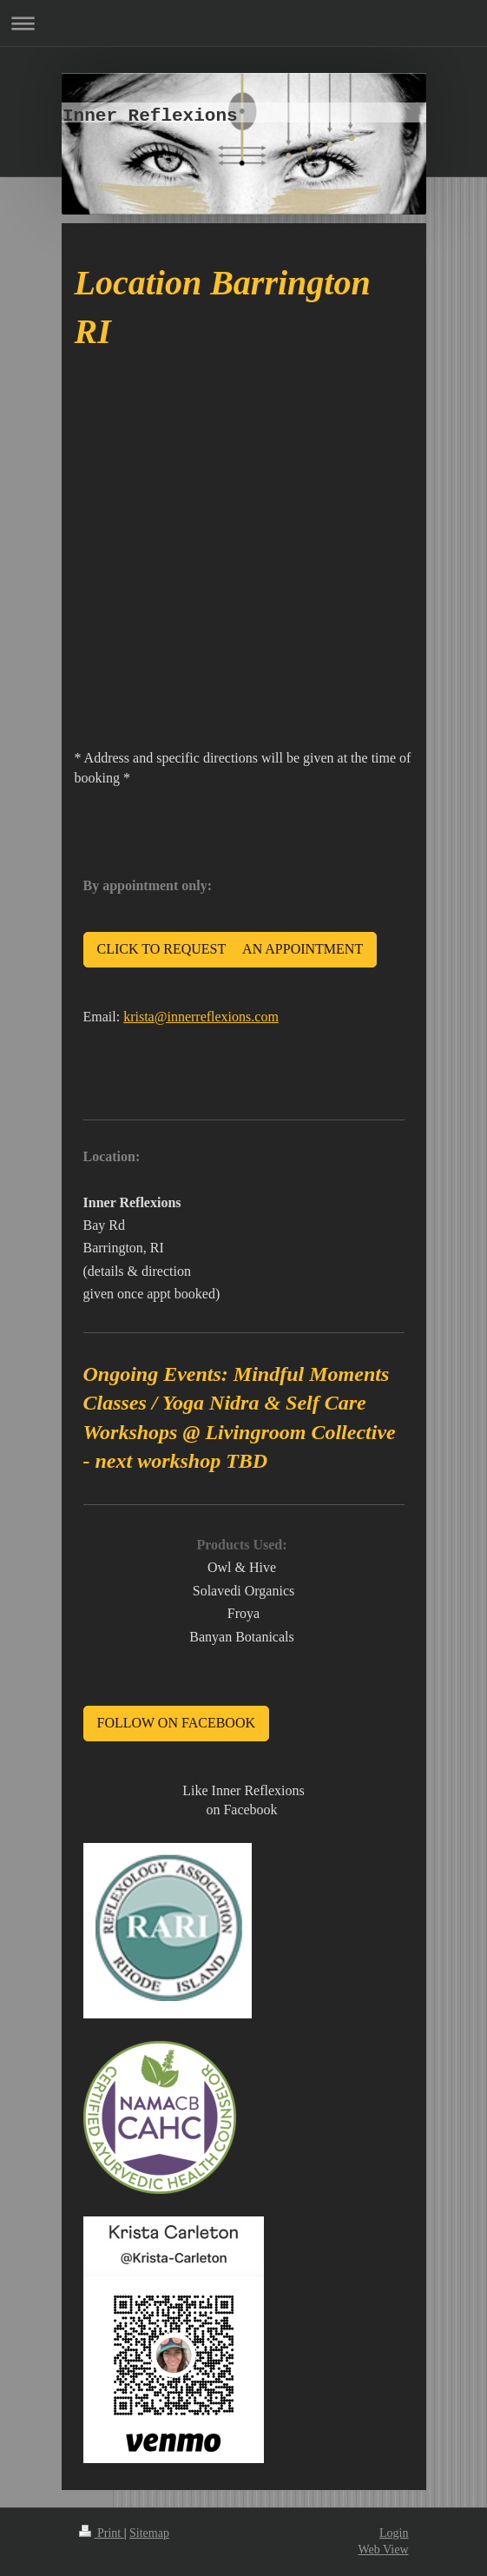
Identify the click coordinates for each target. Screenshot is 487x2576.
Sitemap (149, 2533)
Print (101, 2533)
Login (393, 2533)
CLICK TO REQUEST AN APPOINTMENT (230, 948)
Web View (383, 2549)
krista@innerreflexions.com (201, 1016)
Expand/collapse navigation (243, 23)
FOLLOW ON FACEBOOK (176, 1722)
